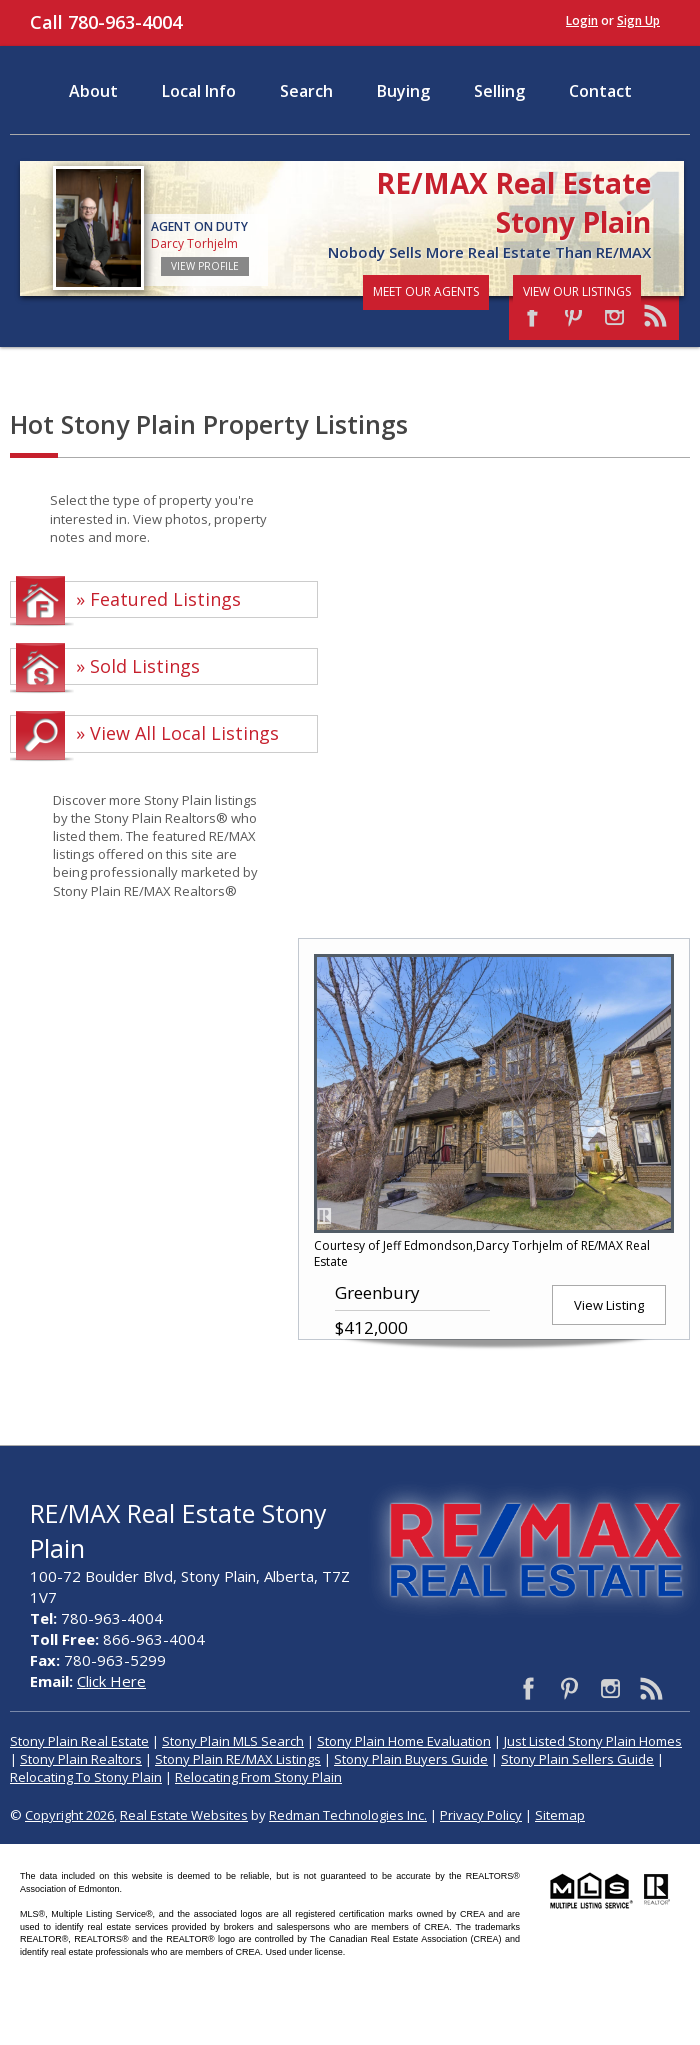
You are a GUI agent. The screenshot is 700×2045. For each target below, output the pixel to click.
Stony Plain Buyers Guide (411, 1759)
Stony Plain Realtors (81, 1759)
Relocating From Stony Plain (258, 1777)
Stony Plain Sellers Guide (577, 1759)
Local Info (199, 91)
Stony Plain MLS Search (233, 1741)
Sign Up (638, 20)
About (93, 91)
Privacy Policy (481, 1815)
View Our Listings (577, 291)
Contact (600, 91)
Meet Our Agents (426, 291)
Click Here (111, 1681)
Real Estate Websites (184, 1815)
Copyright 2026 (69, 1815)
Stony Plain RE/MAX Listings (238, 1759)
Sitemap (560, 1815)
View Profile (205, 266)
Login (582, 20)
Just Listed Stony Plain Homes (593, 1741)
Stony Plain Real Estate (79, 1741)
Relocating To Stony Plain (86, 1777)
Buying (403, 91)
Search (306, 91)
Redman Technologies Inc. (348, 1815)
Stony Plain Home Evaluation (404, 1741)
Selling (499, 91)
